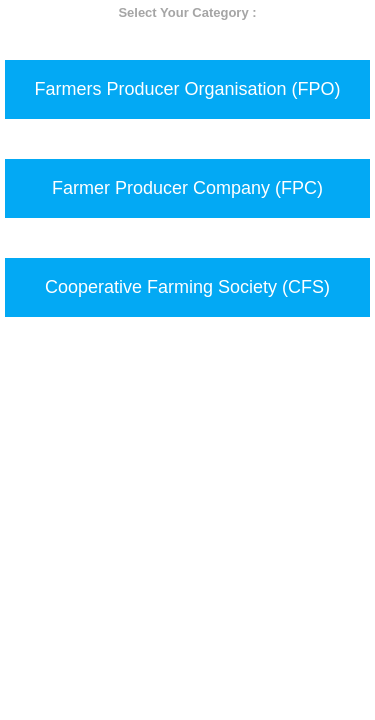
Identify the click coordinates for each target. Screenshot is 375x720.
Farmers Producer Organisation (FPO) (187, 89)
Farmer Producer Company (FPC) (187, 188)
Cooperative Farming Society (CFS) (187, 287)
